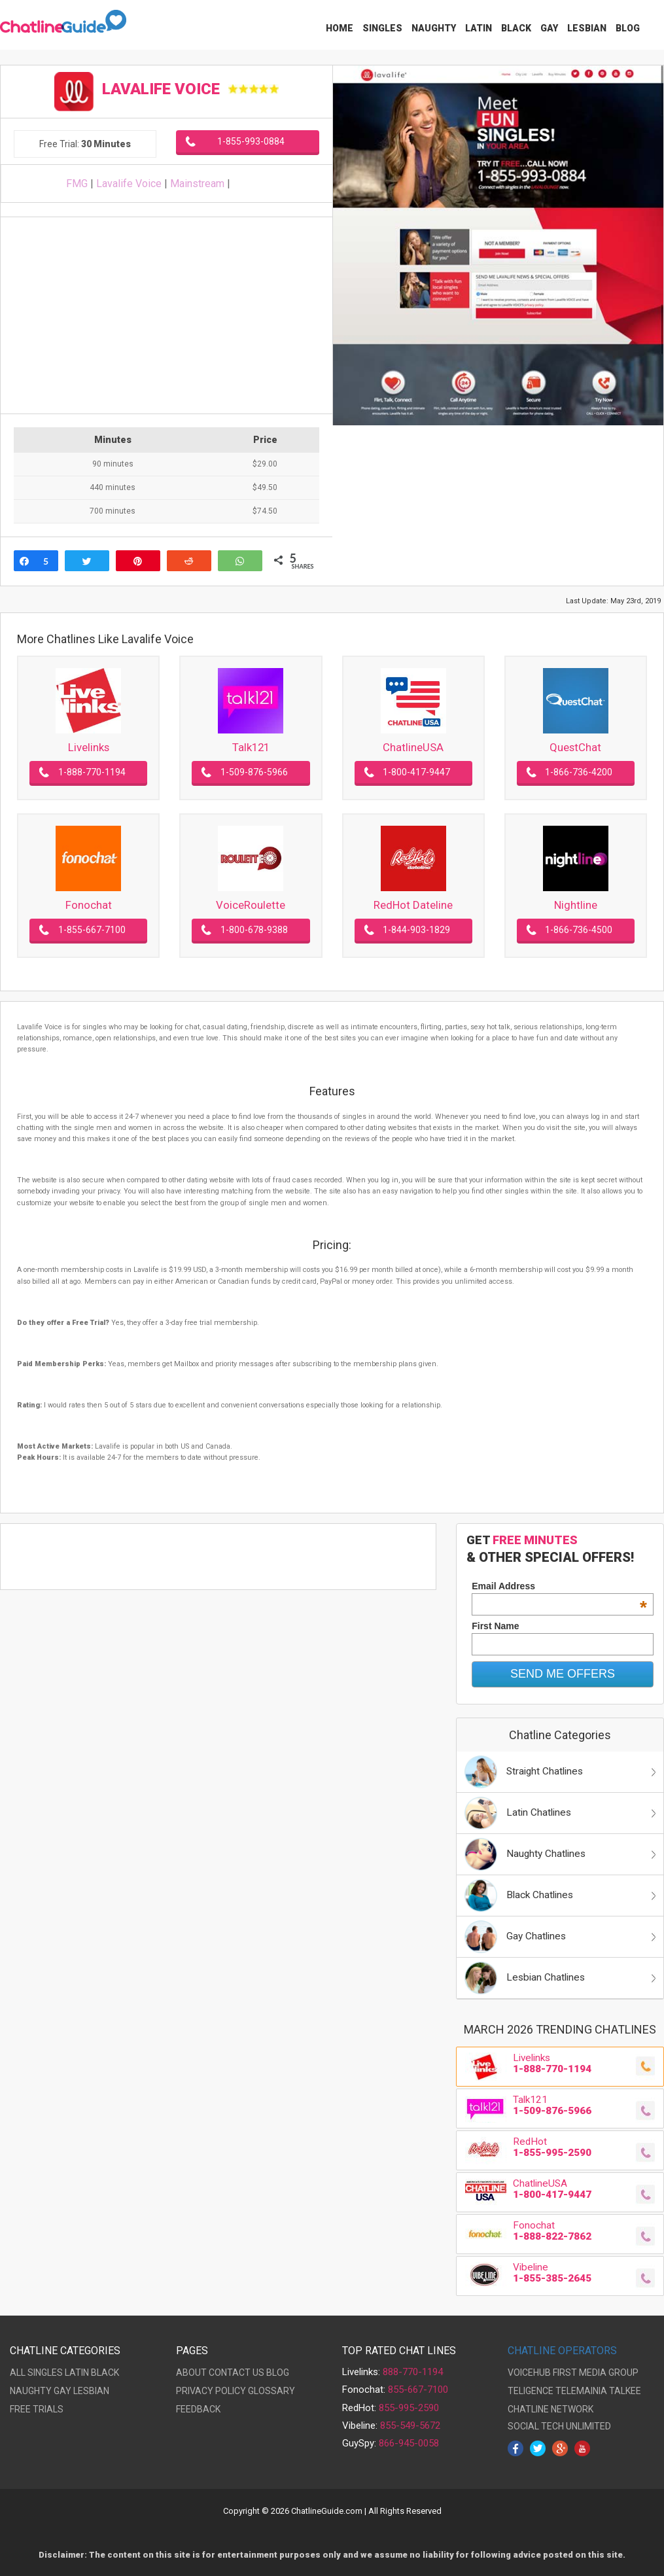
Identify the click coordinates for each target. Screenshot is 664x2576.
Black (516, 28)
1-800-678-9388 (254, 930)
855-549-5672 (410, 2425)
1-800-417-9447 (416, 772)
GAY (62, 2391)
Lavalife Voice (129, 183)
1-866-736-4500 (578, 930)
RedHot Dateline (413, 904)
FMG (77, 183)
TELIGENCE (530, 2391)
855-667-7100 (418, 2389)
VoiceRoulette (250, 904)
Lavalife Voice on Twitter (240, 183)
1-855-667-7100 (92, 930)
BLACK (105, 2372)
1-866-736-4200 (578, 772)
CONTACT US (236, 2372)
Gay (549, 28)
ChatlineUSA (413, 747)
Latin (478, 28)
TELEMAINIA (581, 2391)
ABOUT (191, 2372)
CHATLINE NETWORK (550, 2409)
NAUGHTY (31, 2391)
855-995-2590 (409, 2408)
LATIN (77, 2372)
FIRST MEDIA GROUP (595, 2372)
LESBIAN (91, 2391)
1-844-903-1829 (416, 930)
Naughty (433, 28)
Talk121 (251, 747)
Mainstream (197, 183)
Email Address (559, 1586)
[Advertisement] (164, 315)
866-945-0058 (409, 2443)
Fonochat (88, 904)
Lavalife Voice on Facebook (259, 183)
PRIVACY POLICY (211, 2391)
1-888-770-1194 (92, 772)
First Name (495, 1626)
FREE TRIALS (36, 2409)
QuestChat (575, 747)
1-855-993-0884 (251, 141)
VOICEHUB (529, 2372)
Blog (628, 28)
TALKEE (625, 2391)
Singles (382, 28)
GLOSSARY (271, 2391)
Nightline (575, 904)
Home (339, 28)
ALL (18, 2372)
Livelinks (88, 747)
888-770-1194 (413, 2372)
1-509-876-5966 (254, 772)
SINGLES (45, 2372)
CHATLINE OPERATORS (562, 2350)
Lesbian (586, 28)
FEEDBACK (198, 2409)
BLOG (277, 2372)
